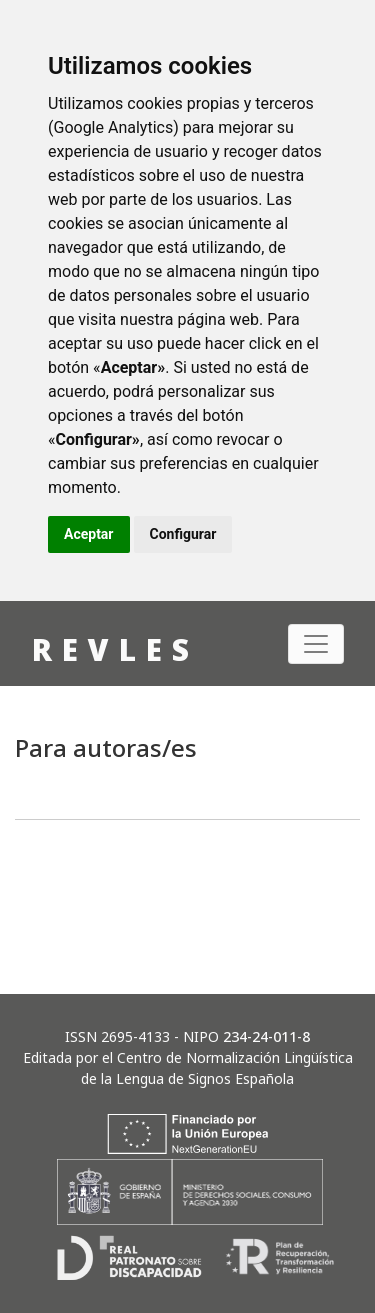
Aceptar (89, 534)
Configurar (183, 534)
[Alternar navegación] (316, 644)
